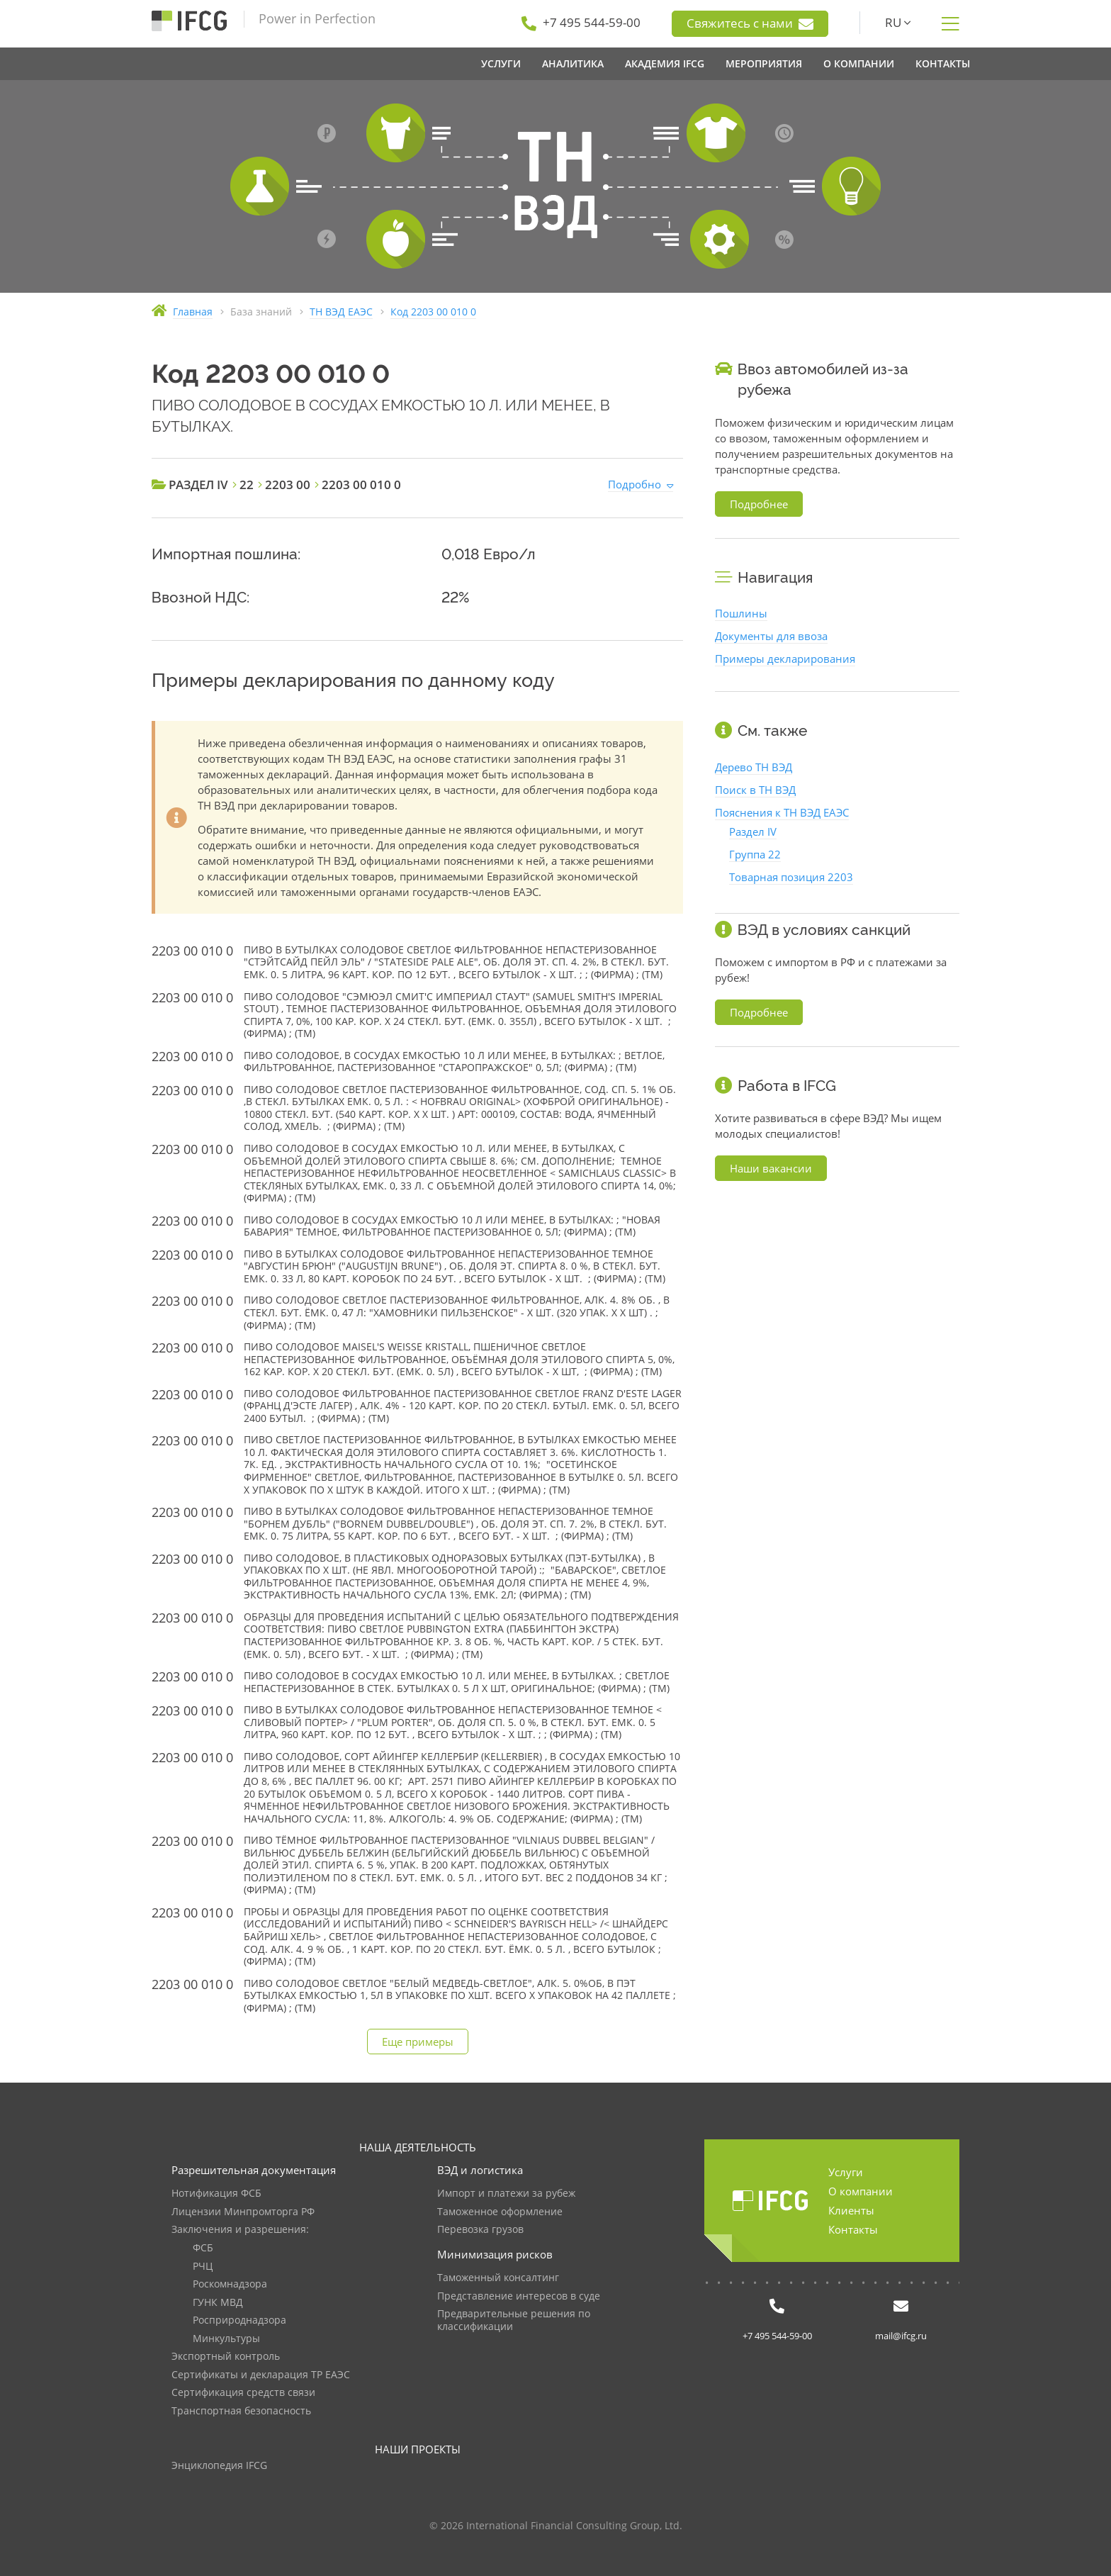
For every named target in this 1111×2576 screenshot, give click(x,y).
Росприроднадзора (239, 2320)
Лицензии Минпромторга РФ (243, 2212)
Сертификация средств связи (243, 2393)
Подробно (634, 484)
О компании (860, 2191)
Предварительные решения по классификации (513, 2320)
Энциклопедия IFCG (219, 2466)
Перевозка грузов (480, 2230)
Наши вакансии (771, 1168)
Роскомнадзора (230, 2284)
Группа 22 (755, 854)
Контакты (853, 2229)
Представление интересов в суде (518, 2296)
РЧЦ (203, 2267)
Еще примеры (417, 2041)
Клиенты (851, 2210)
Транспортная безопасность (241, 2411)
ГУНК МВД (218, 2303)
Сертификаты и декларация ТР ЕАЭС (260, 2375)
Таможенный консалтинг (498, 2278)
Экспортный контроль (225, 2357)
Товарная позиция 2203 (791, 877)
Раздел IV (753, 831)
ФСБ (203, 2248)
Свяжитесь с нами (750, 23)
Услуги (845, 2172)
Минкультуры (226, 2339)
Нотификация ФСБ (216, 2194)
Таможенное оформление (500, 2212)
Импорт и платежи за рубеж (506, 2194)
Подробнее (759, 504)
